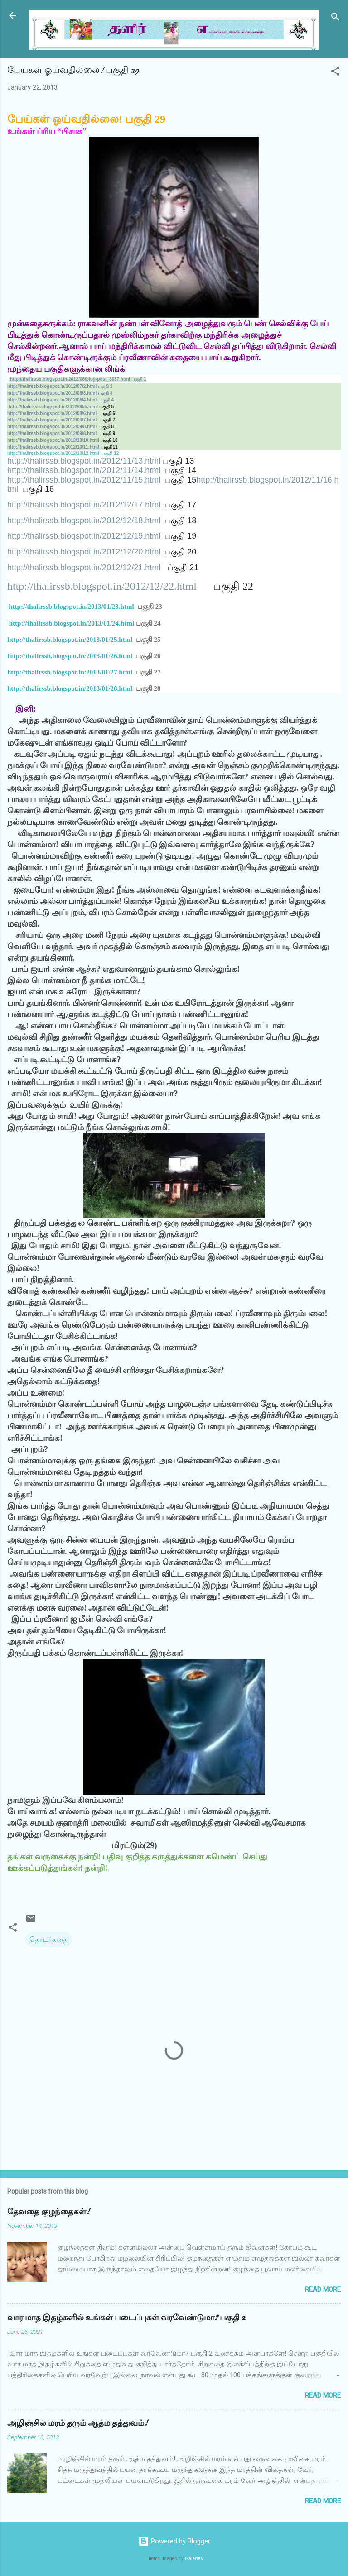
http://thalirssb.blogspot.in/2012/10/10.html (53, 440)
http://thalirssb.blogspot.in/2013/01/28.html (69, 688)
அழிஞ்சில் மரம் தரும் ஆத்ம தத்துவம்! (77, 2423)
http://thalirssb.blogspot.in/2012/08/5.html (53, 406)
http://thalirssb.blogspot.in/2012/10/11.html (53, 446)
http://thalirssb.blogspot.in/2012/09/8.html (52, 426)
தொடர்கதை (48, 1940)
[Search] (335, 18)
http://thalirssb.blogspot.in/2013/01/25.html (69, 639)
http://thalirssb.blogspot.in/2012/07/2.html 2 (59, 386)
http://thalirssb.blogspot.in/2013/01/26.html (69, 656)
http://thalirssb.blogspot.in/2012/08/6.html (52, 413)
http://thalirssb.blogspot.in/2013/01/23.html (71, 606)
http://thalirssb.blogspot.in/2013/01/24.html (71, 623)
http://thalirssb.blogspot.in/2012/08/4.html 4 (60, 399)
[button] (335, 73)
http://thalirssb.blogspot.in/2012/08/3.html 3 (59, 393)
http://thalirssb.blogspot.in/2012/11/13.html (83, 460)
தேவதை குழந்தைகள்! (48, 2212)
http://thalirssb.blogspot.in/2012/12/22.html (102, 586)
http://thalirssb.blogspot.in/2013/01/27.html (69, 672)
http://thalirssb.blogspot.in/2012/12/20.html (83, 551)
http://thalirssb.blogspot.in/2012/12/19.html (83, 535)
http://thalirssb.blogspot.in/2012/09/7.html (52, 419)
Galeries (194, 2559)
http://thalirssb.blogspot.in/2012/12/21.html (83, 567)
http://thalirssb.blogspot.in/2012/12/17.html (83, 504)
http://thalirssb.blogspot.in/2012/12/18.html (83, 520)
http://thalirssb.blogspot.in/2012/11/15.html (83, 479)
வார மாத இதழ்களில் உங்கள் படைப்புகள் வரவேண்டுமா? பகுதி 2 (126, 2317)
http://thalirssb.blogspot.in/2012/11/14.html (83, 470)
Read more (323, 2289)
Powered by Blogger (174, 2541)
